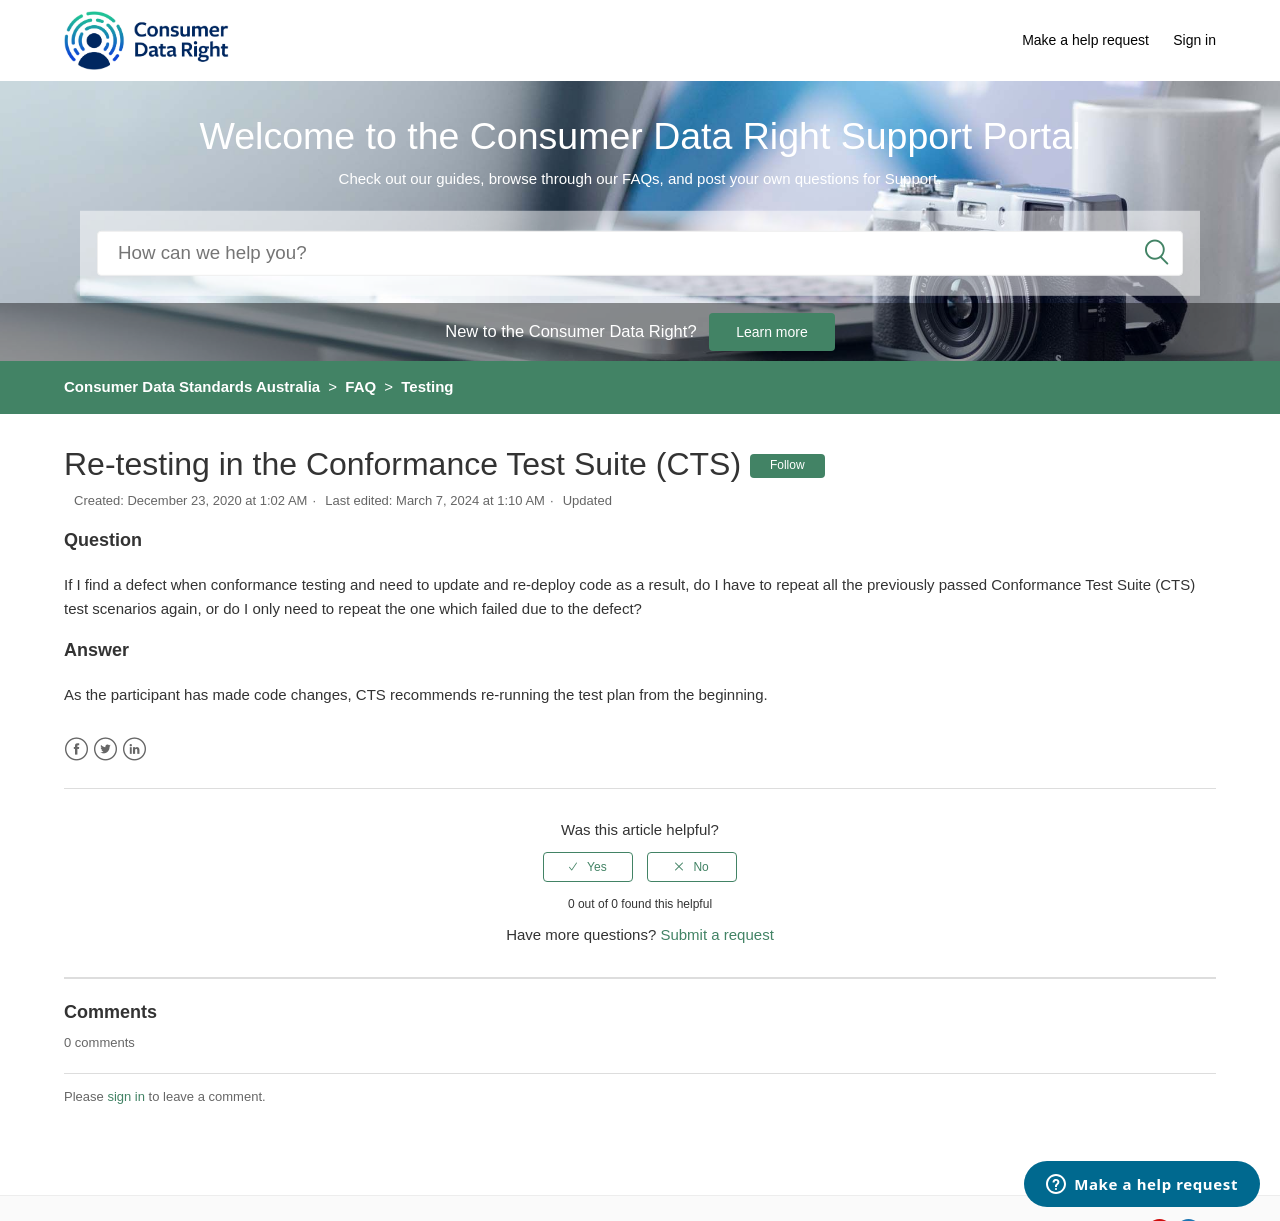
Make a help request (1085, 40)
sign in (126, 1096)
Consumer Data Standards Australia (192, 386)
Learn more (772, 332)
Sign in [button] (1194, 40)
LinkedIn (134, 749)
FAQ (360, 386)
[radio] (588, 867)
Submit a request (716, 934)
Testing (427, 386)
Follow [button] (787, 465)
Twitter (105, 749)
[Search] (640, 253)
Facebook (76, 749)
